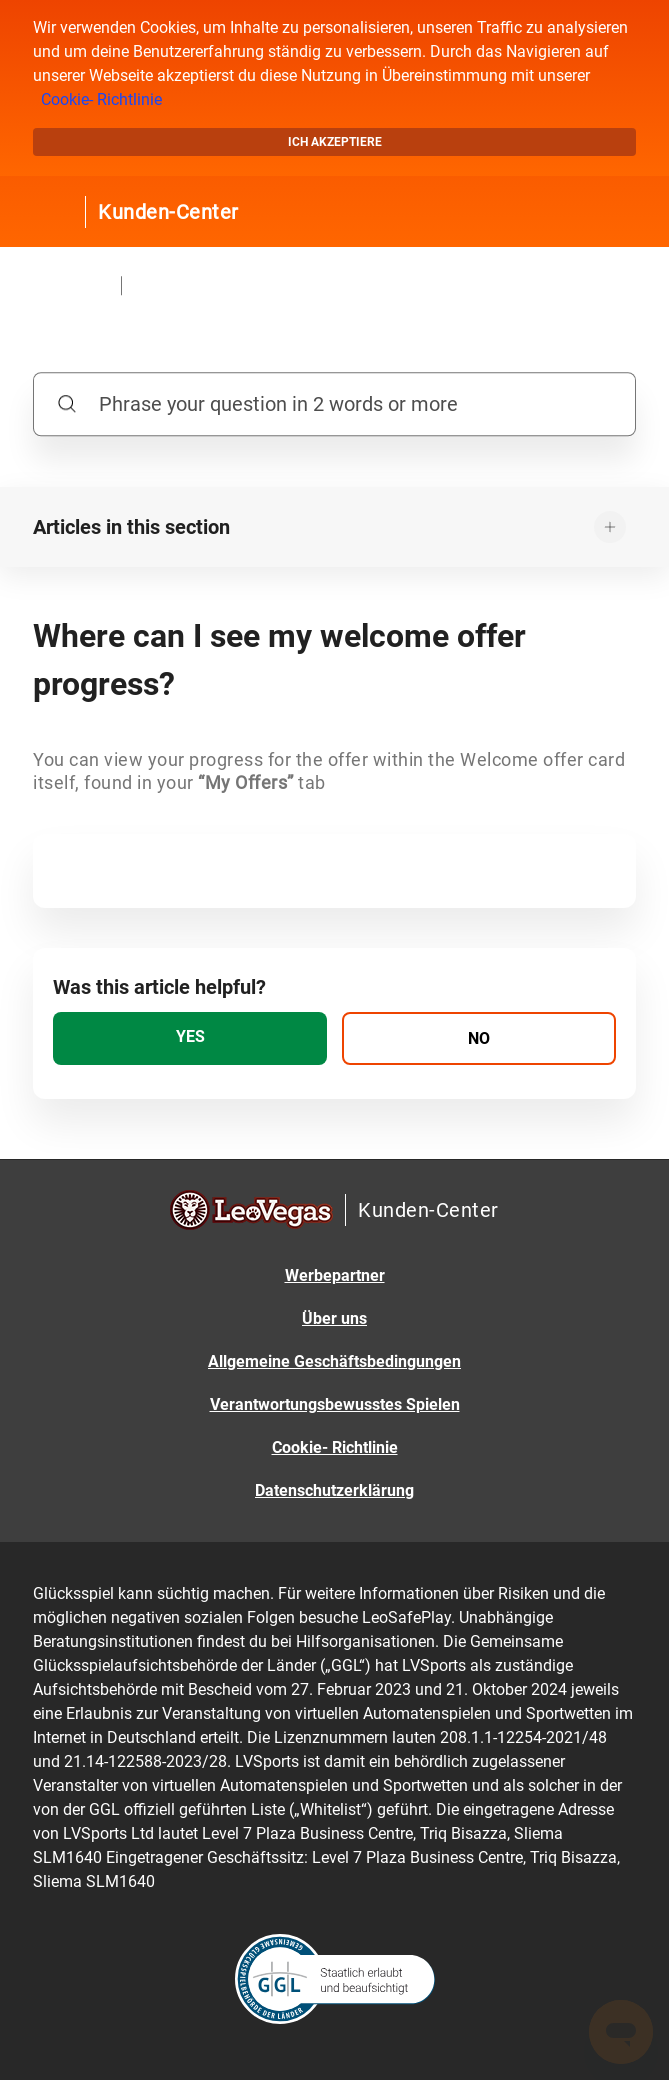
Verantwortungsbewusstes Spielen (335, 1404)
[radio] (190, 1038)
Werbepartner (335, 1275)
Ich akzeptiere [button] (335, 142)
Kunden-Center (168, 212)
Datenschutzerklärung (334, 1490)
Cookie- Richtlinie (101, 99)
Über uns (334, 1318)
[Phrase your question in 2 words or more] (334, 404)
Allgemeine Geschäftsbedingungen (334, 1361)
